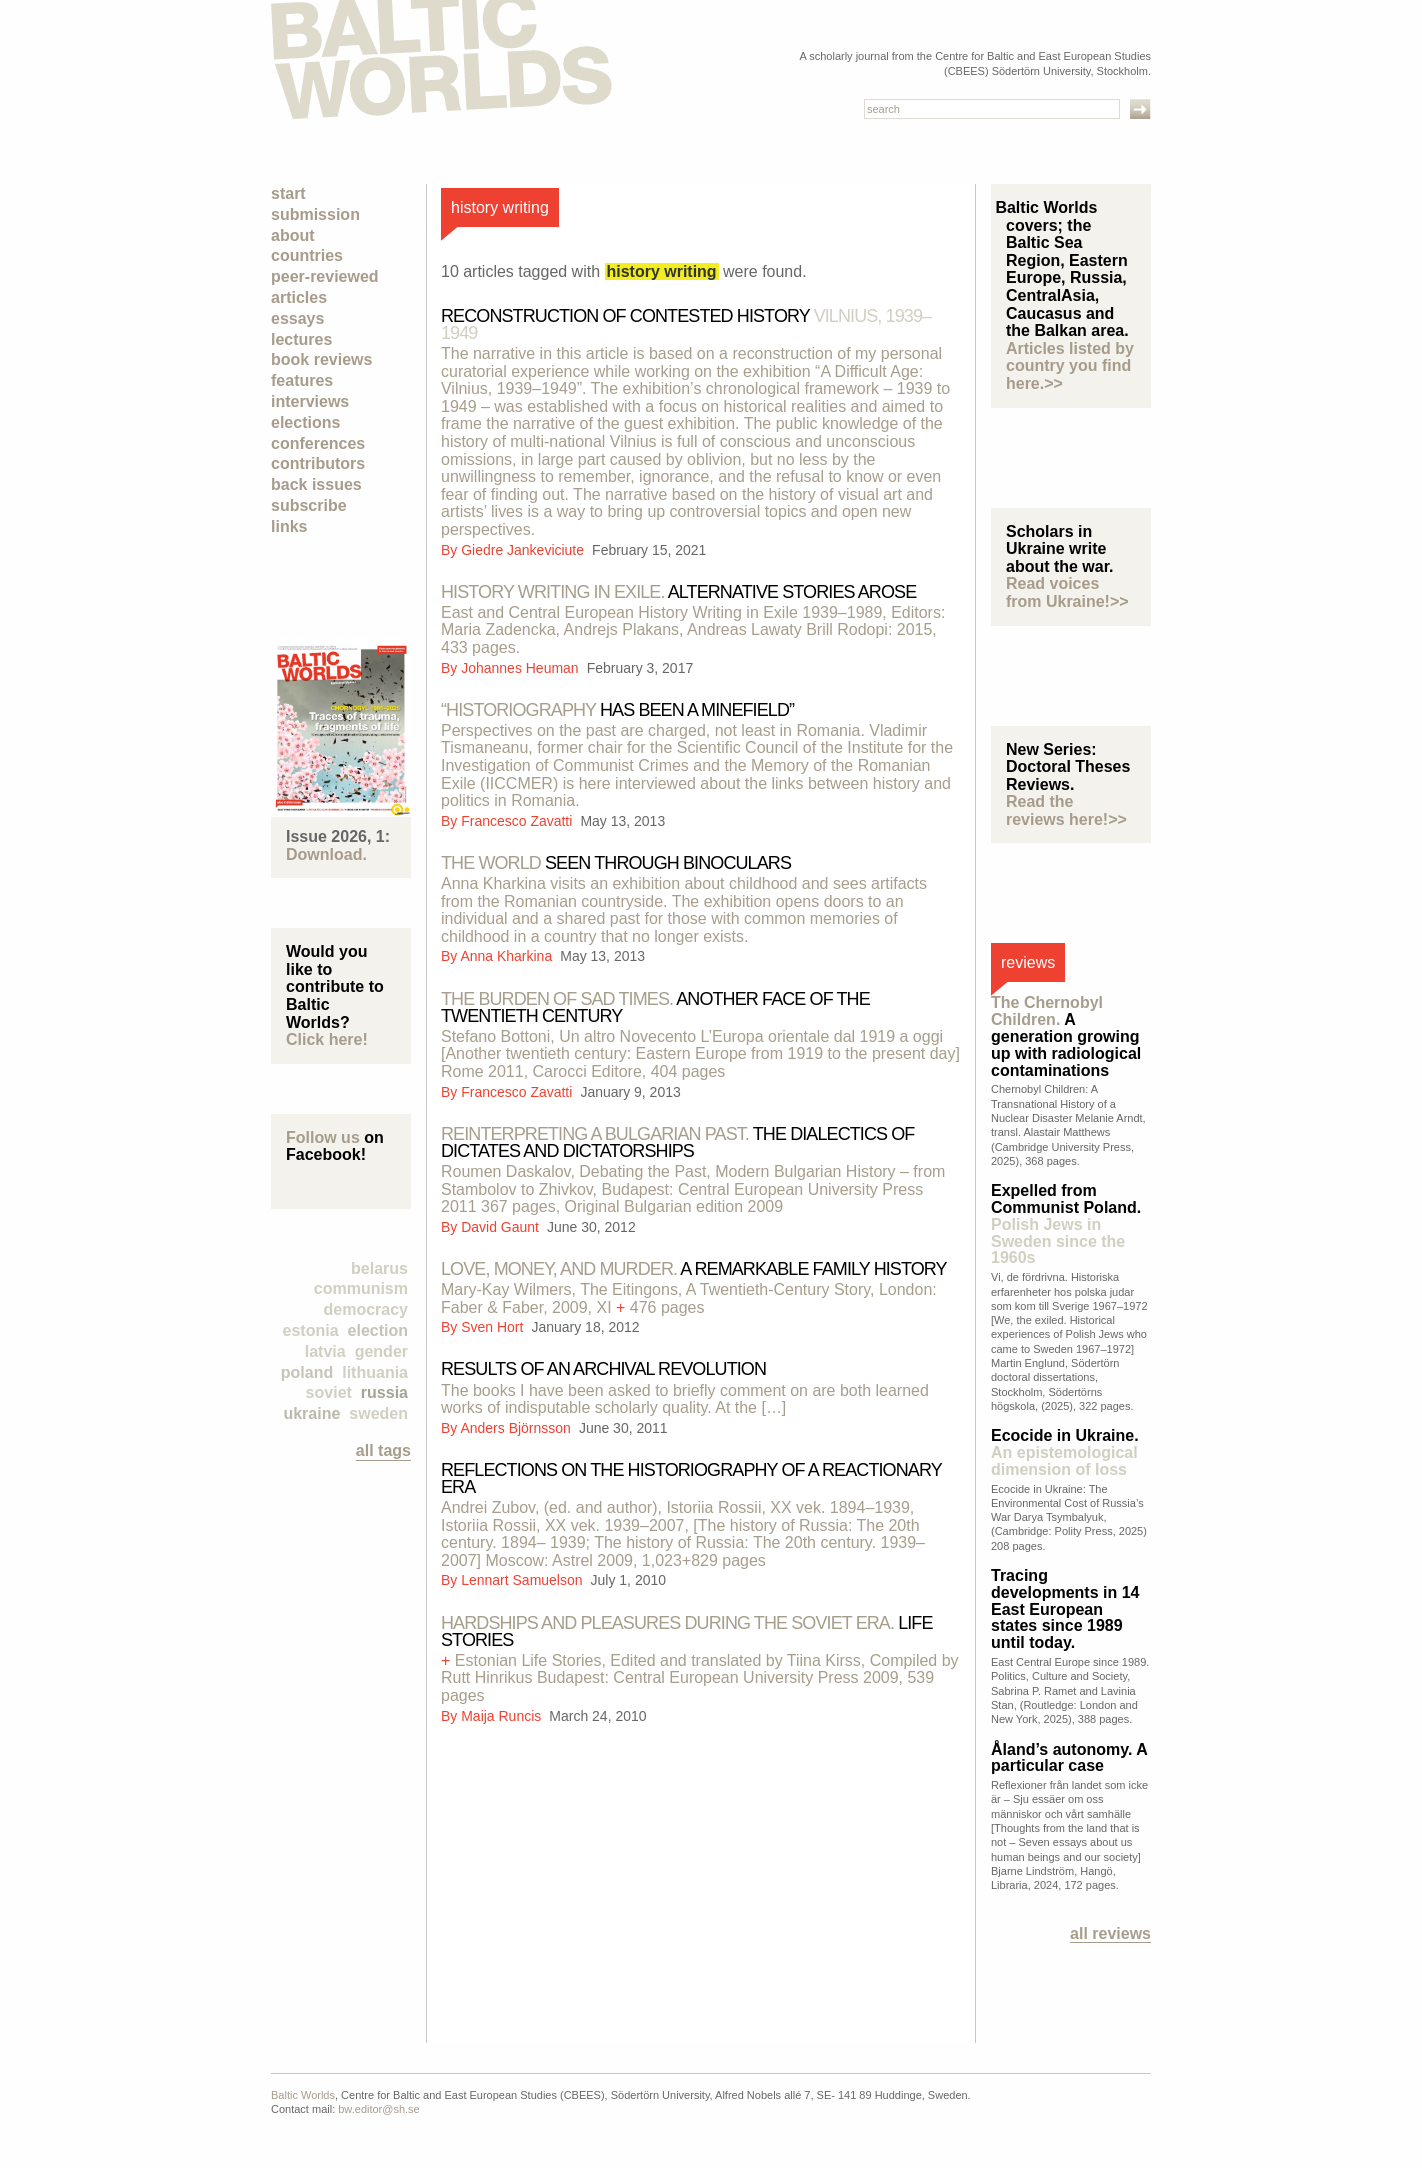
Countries (307, 255)
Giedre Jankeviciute (524, 550)
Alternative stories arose (678, 592)
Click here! (327, 1039)
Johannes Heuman (521, 668)
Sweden (378, 1413)
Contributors (318, 463)
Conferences (318, 443)
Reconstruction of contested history (686, 324)
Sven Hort (494, 1327)
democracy (366, 1309)
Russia (384, 1392)
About (293, 235)
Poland (307, 1372)
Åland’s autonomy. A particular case (1069, 1758)
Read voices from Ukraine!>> (1067, 592)
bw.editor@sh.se (379, 2109)
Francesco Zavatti (518, 821)
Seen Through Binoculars (616, 863)
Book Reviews (321, 359)
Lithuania (375, 1372)
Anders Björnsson (517, 1428)
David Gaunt (502, 1227)
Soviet (329, 1392)
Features (302, 380)
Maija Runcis (503, 1716)
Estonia (311, 1330)
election (378, 1330)
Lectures (301, 339)
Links (289, 526)
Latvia (325, 1351)
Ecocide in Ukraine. (1065, 1452)
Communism (361, 1288)
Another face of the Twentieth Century (655, 1007)
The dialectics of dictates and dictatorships (677, 1142)
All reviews (1110, 1933)
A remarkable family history (694, 1269)
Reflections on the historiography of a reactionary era (691, 1478)
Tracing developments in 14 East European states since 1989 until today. (1065, 1609)
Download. (326, 854)
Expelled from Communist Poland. (1066, 1224)
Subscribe (309, 505)
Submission (315, 214)
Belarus (379, 1268)
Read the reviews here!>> (1066, 810)
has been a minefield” (617, 710)
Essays (297, 318)
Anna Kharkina (508, 956)
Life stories (687, 1631)
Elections (305, 422)
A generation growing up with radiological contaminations (1066, 1036)
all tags (383, 1450)
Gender (381, 1351)
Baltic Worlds (303, 2095)
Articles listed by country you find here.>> (1070, 366)
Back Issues (316, 484)
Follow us (323, 1137)
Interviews (310, 401)
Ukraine (311, 1413)
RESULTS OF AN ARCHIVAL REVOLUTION (603, 1369)
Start (288, 193)
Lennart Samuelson (523, 1580)
